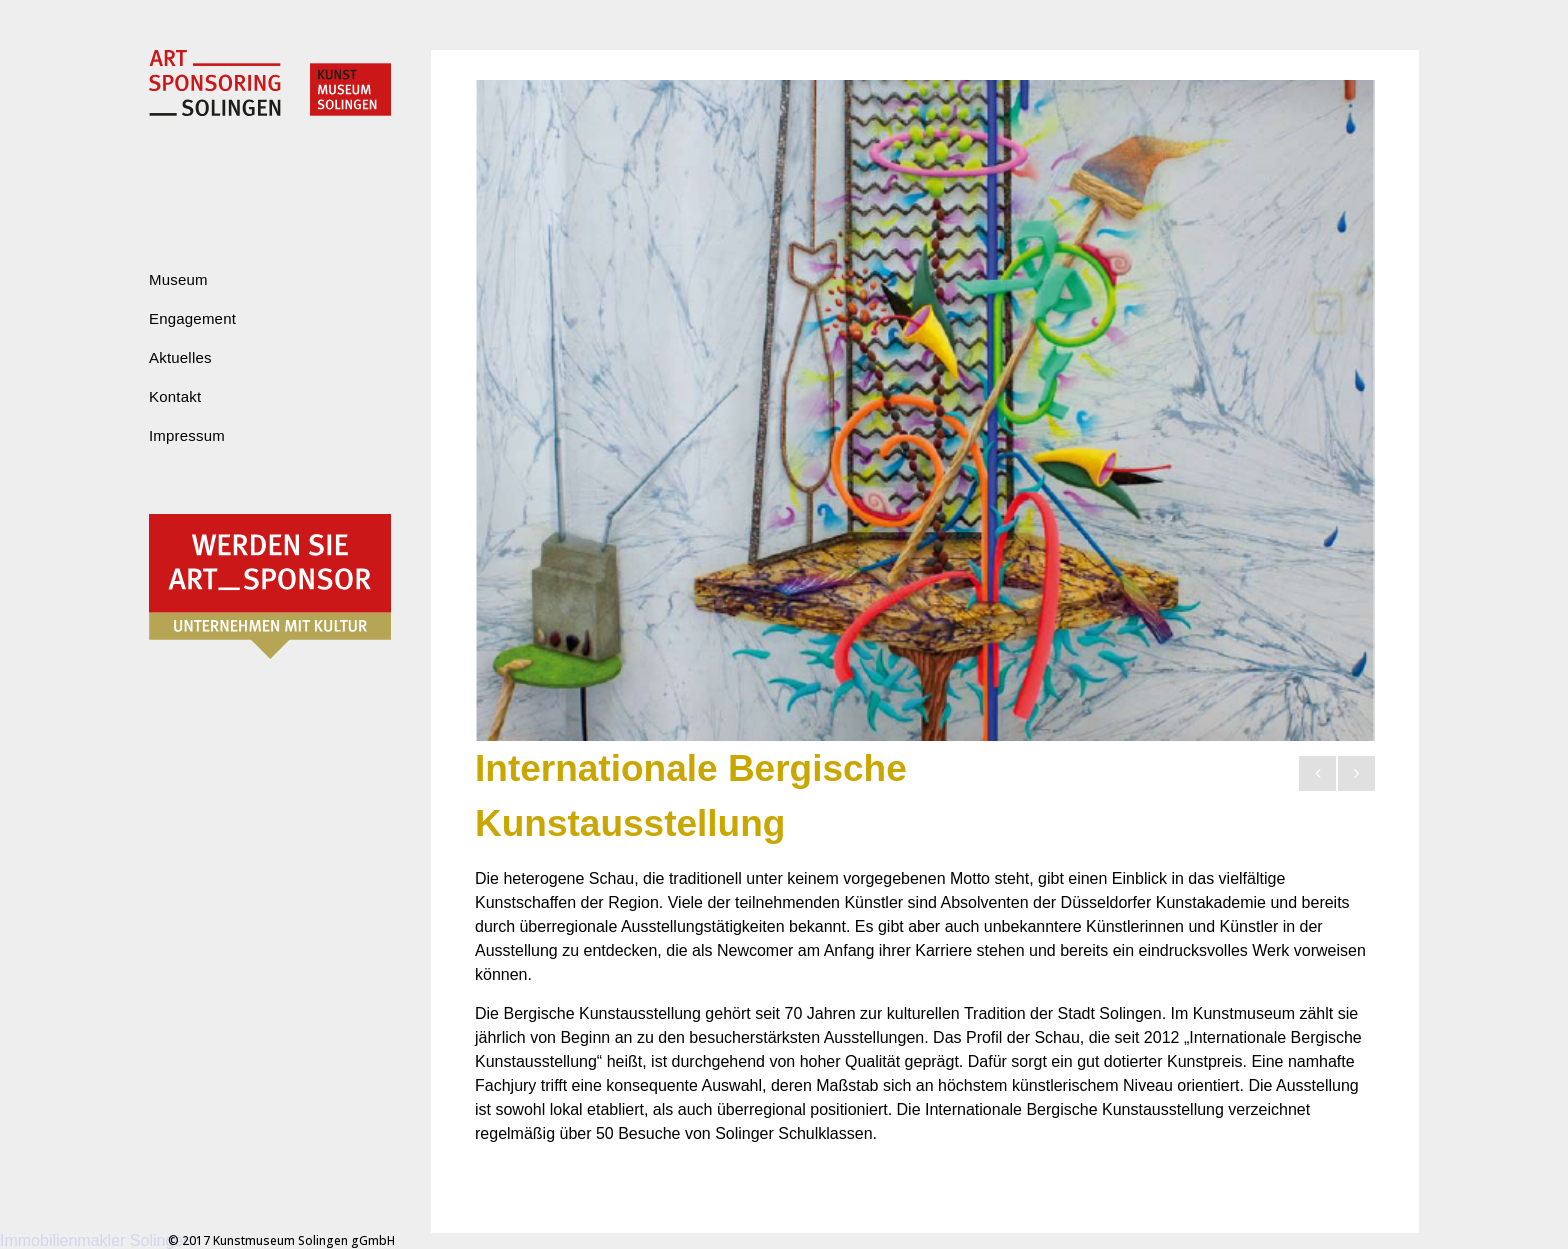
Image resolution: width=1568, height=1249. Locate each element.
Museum (178, 279)
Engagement (192, 318)
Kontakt (175, 396)
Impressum (187, 435)
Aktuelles (180, 357)
